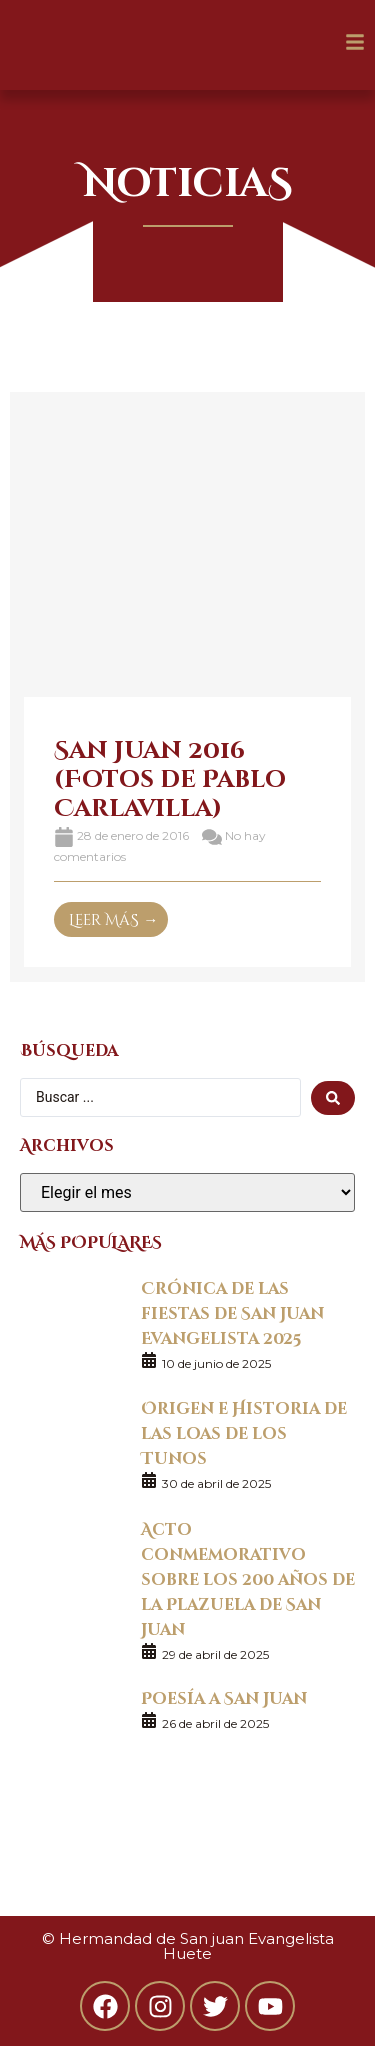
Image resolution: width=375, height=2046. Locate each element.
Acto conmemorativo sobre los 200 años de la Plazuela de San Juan (248, 1578)
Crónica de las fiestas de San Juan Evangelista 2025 (232, 1312)
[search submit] (333, 1098)
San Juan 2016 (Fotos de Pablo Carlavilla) (170, 777)
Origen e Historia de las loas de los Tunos (244, 1432)
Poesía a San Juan (224, 1697)
